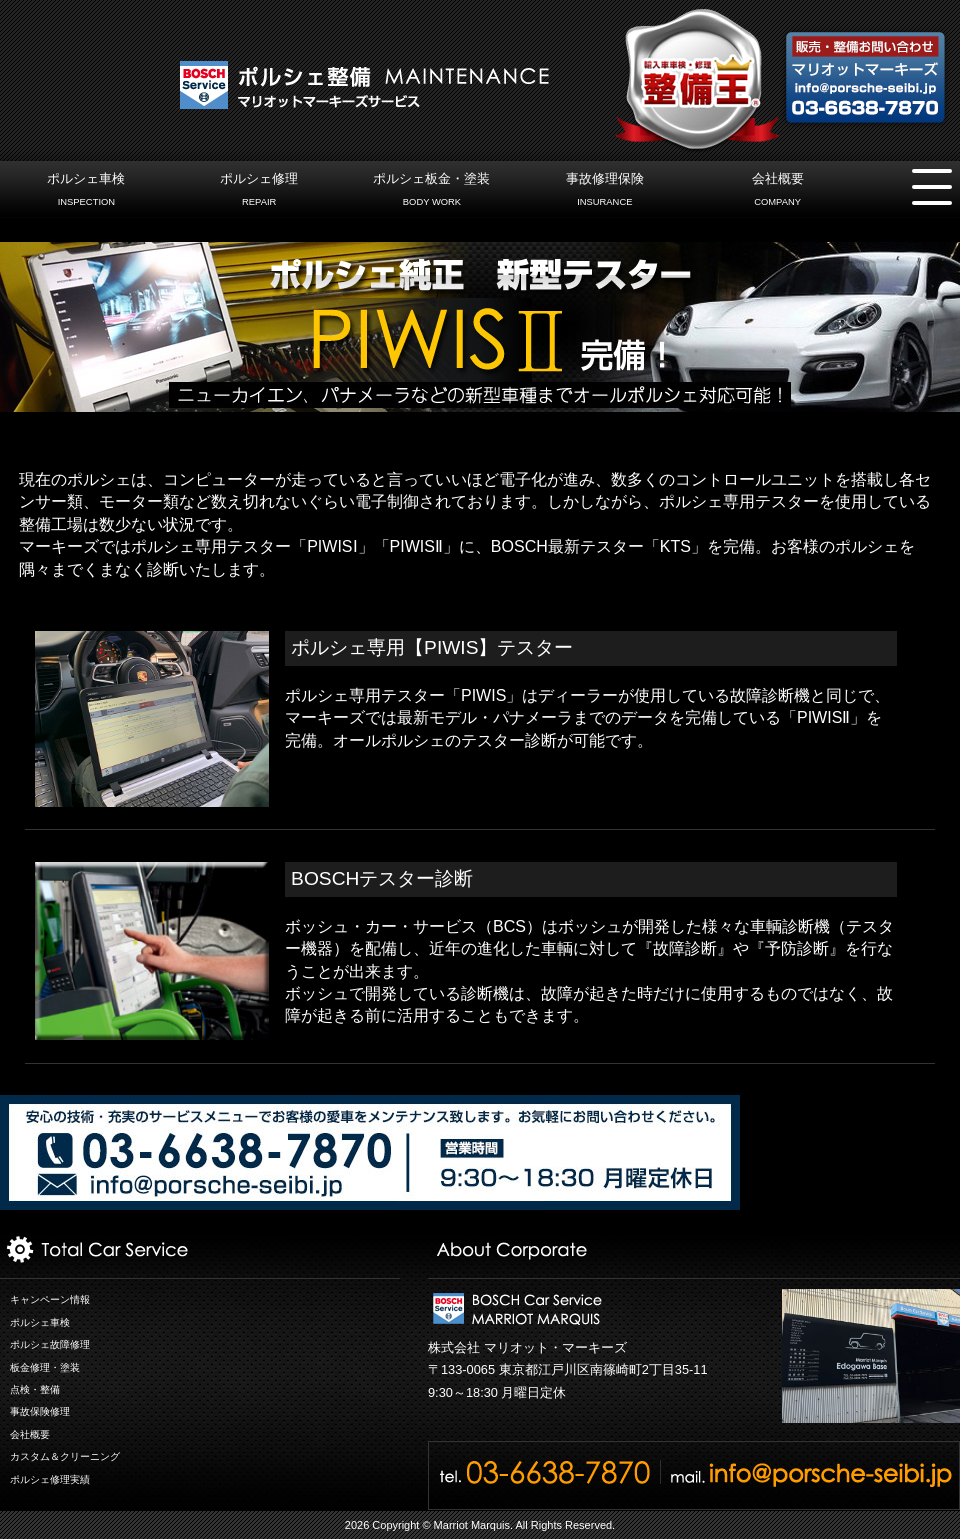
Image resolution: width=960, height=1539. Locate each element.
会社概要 (777, 192)
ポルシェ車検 (86, 192)
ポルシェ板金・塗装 (431, 192)
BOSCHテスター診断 (382, 878)
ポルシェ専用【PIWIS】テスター (432, 647)
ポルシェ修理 (259, 192)
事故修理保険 (604, 192)
